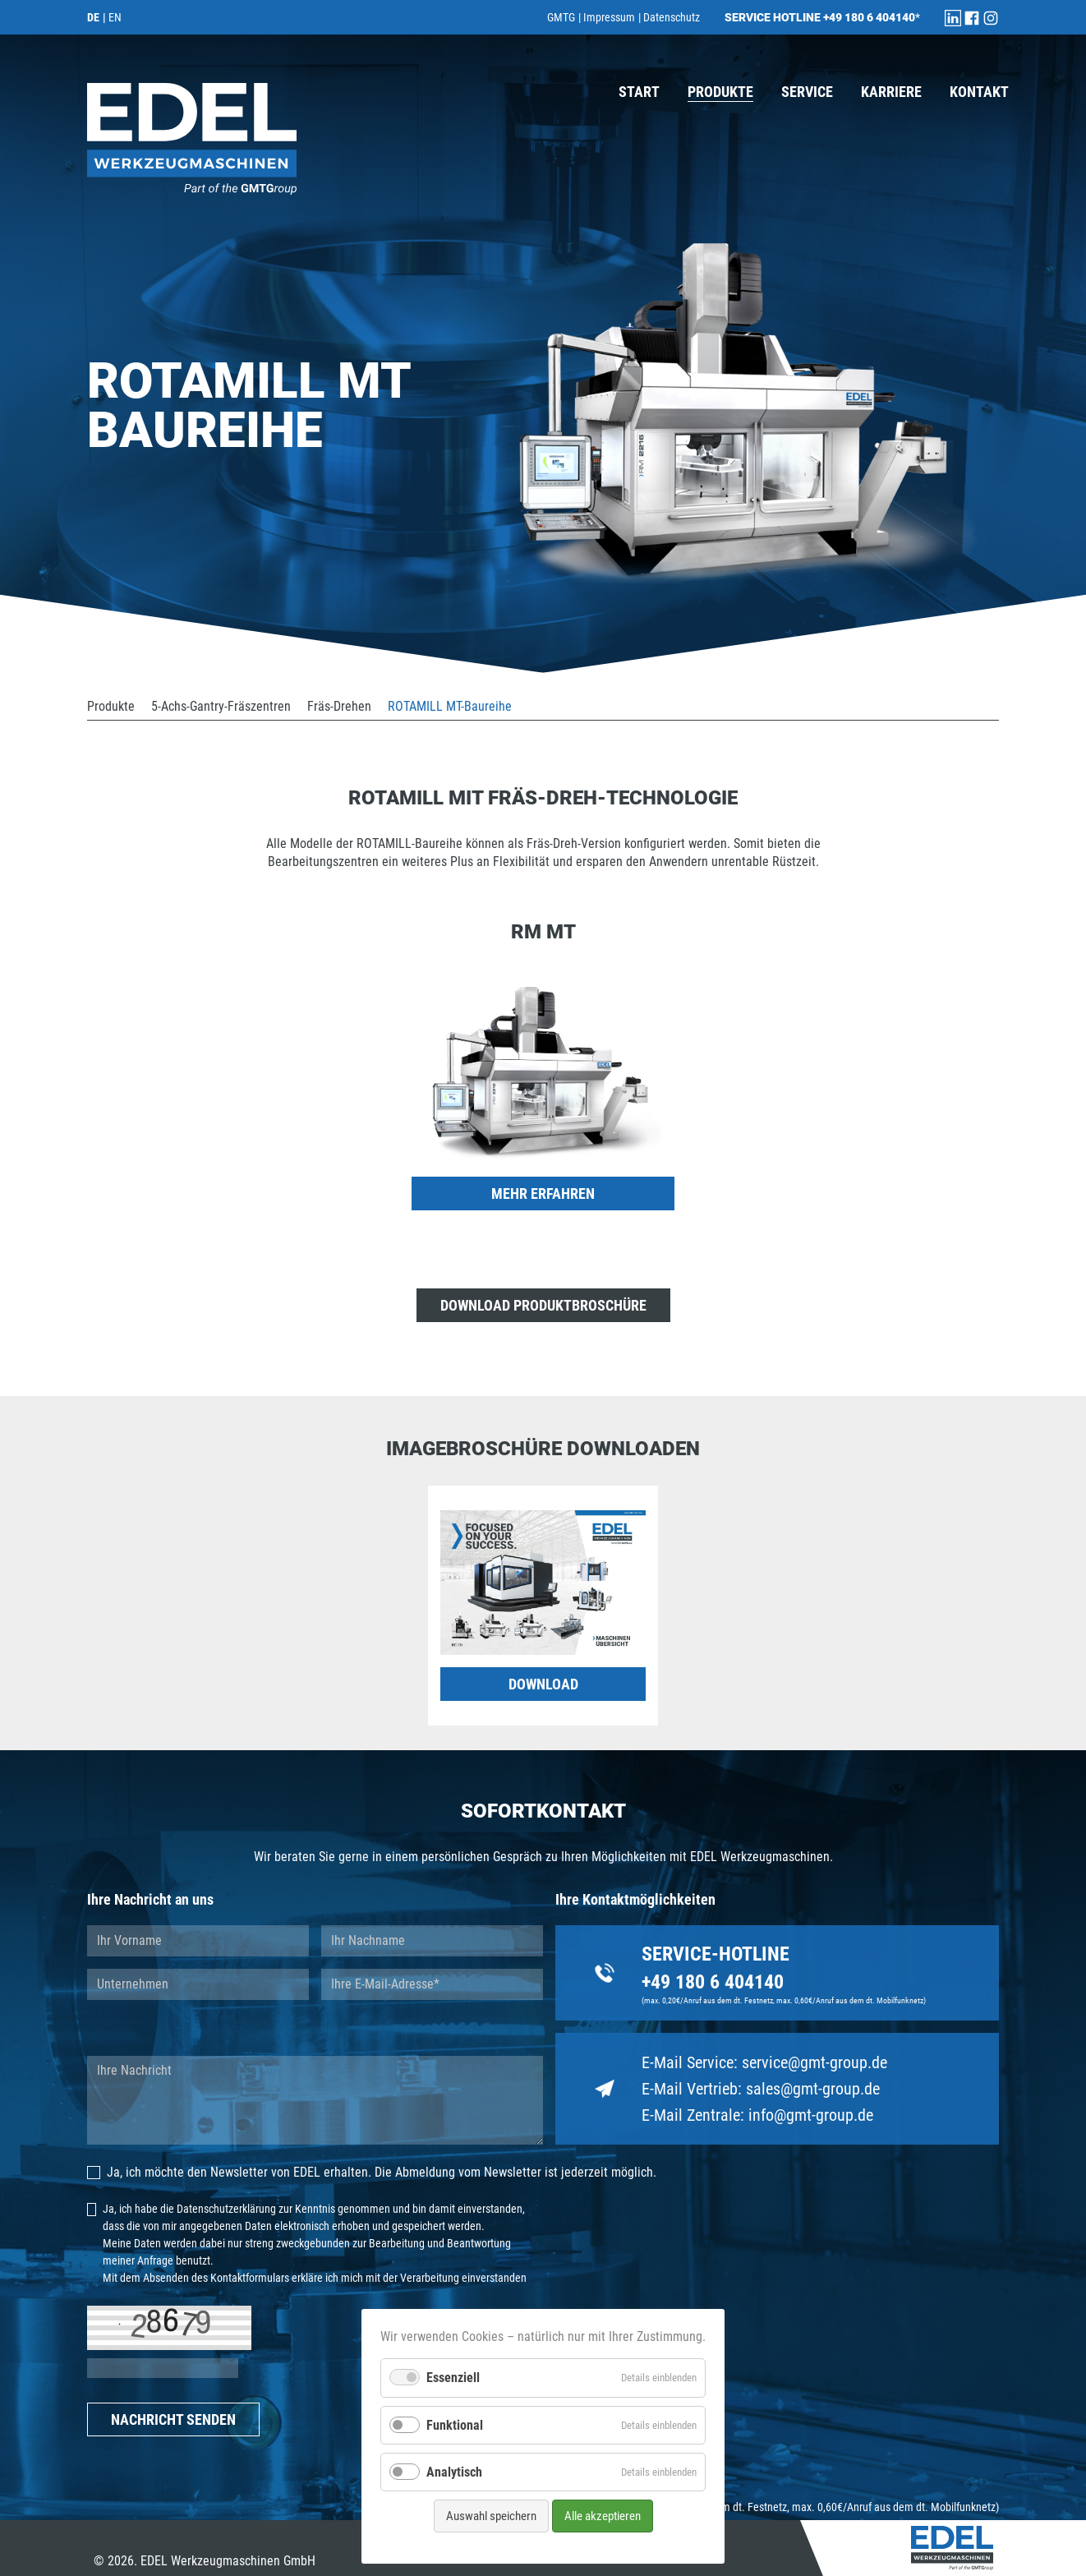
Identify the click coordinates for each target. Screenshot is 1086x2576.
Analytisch (454, 2472)
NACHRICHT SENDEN (173, 2419)
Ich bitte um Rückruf (409, 2027)
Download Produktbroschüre (543, 1305)
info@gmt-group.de (810, 2115)
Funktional (454, 2425)
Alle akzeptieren (602, 2516)
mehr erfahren (543, 1193)
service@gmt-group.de (814, 2062)
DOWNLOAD (543, 1684)
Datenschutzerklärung (226, 2208)
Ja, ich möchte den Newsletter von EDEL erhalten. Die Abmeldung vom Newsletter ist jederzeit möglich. (371, 2172)
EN (115, 17)
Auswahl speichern (491, 2516)
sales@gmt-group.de (813, 2089)
